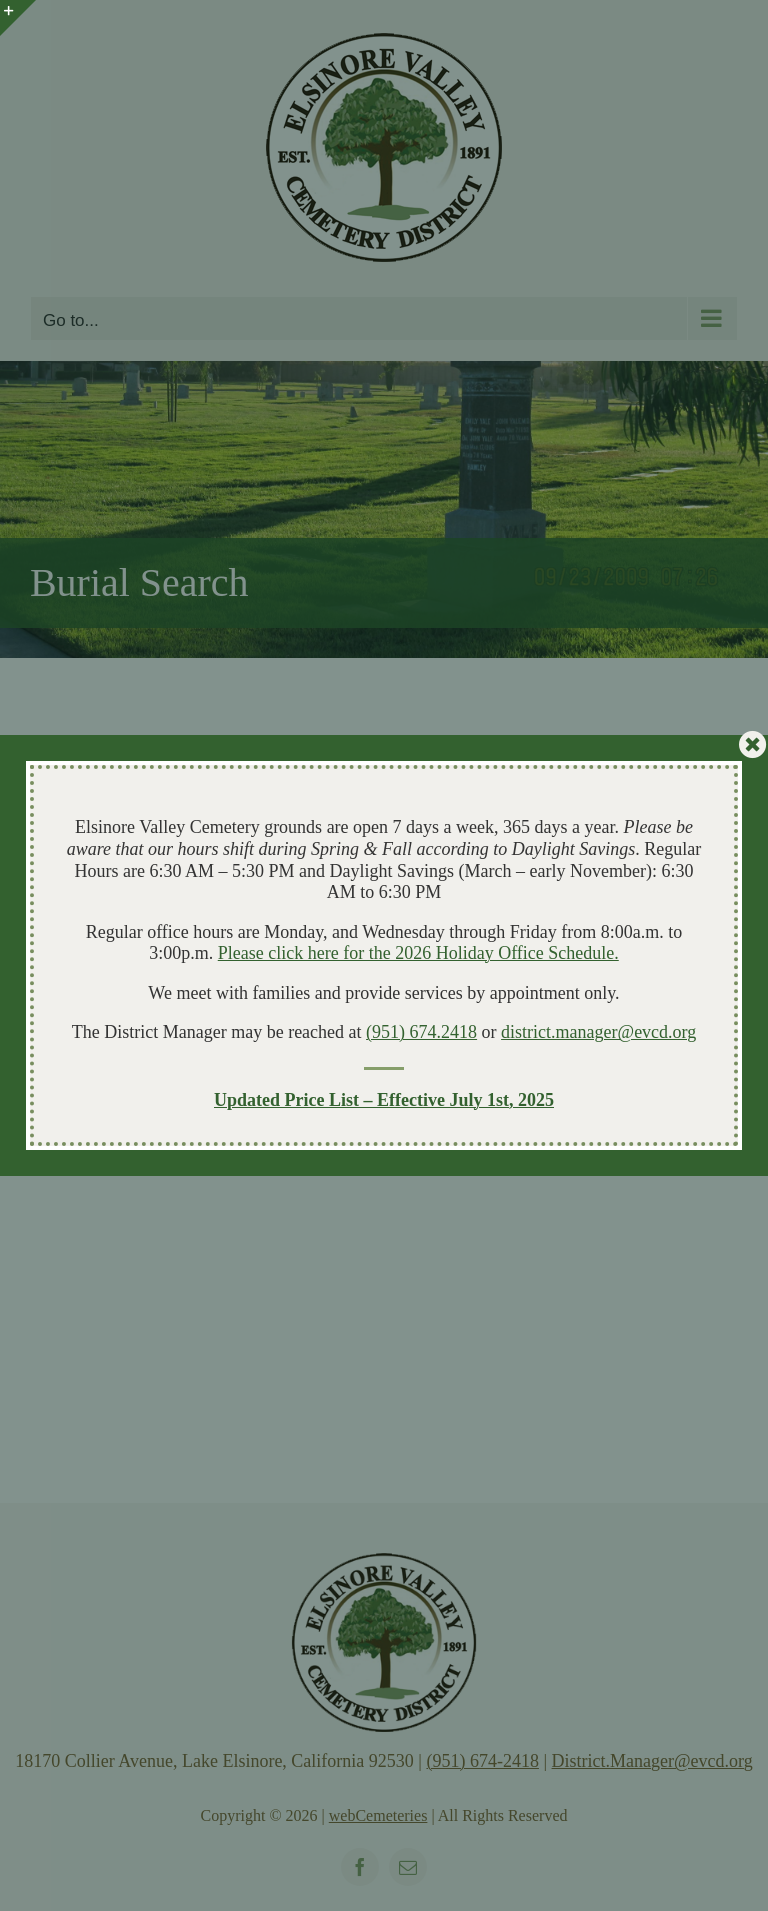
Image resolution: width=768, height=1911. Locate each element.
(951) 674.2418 (421, 1032)
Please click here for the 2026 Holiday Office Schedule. (418, 953)
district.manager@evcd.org (598, 1032)
